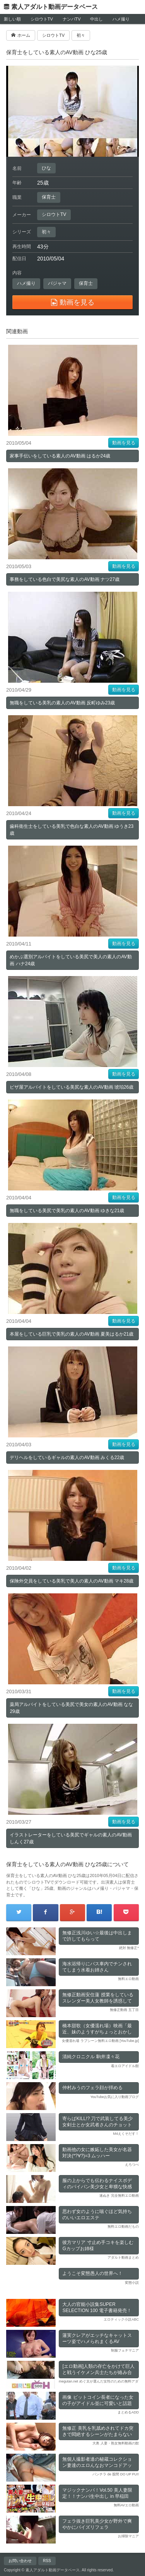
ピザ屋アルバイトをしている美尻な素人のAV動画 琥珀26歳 (71, 1087)
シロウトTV (42, 19)
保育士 (49, 197)
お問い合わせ (20, 2561)
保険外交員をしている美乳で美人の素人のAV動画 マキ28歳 (71, 1581)
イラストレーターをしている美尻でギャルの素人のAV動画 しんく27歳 (70, 1838)
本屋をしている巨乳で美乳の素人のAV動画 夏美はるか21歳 (71, 1334)
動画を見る (123, 442)
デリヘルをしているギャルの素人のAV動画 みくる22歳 (67, 1457)
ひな (46, 168)
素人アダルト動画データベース (54, 6)
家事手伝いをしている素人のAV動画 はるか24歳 (60, 456)
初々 (46, 232)
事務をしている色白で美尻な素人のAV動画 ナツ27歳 (64, 579)
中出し (96, 19)
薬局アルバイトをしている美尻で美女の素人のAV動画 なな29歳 (71, 1708)
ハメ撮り (121, 19)
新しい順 (12, 19)
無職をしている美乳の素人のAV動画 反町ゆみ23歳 (62, 703)
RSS (47, 2561)
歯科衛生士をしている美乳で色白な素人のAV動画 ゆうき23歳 (71, 830)
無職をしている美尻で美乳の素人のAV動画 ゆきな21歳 (67, 1210)
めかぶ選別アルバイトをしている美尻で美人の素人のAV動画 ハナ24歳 (70, 960)
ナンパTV (72, 19)
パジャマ (57, 283)
